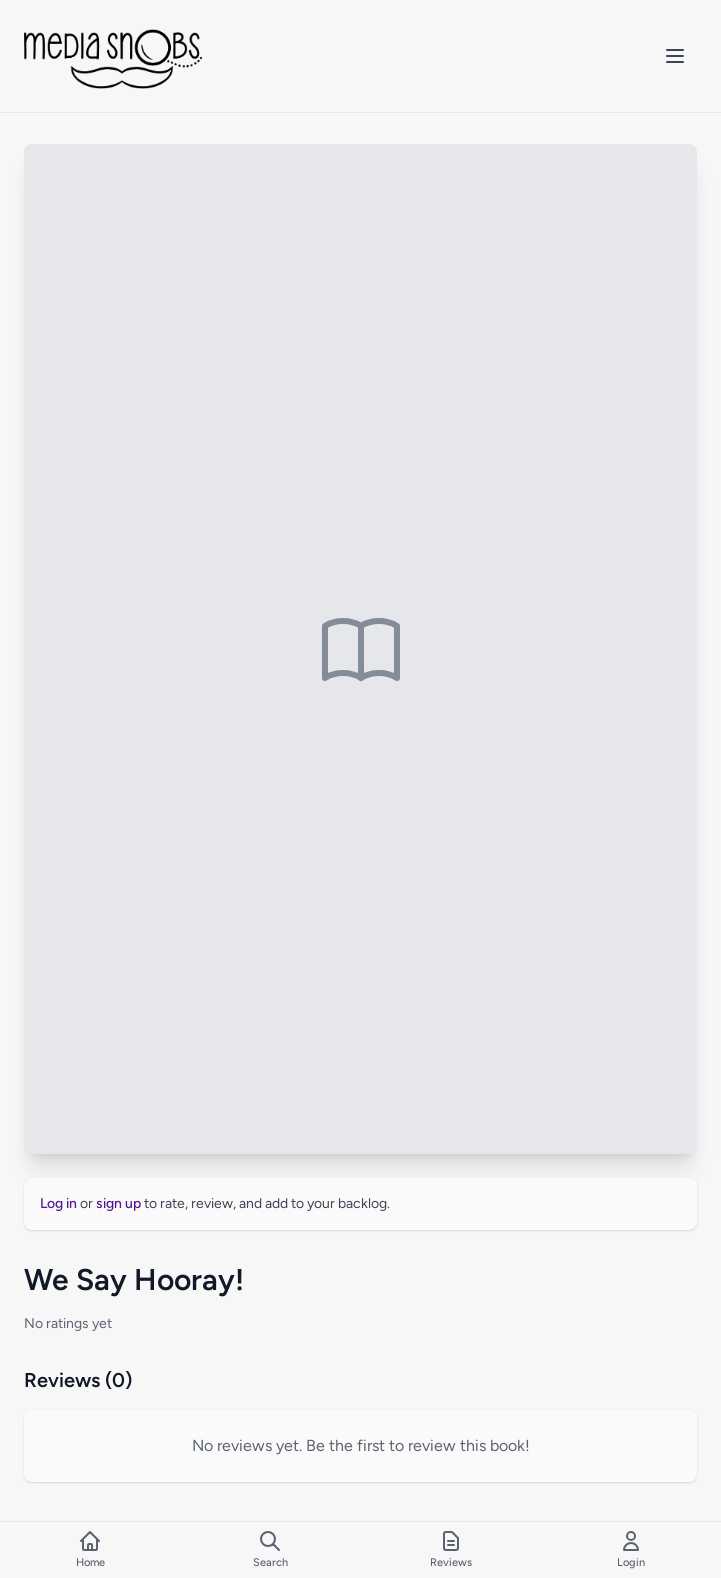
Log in (58, 1203)
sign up (118, 1203)
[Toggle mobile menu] (675, 56)
